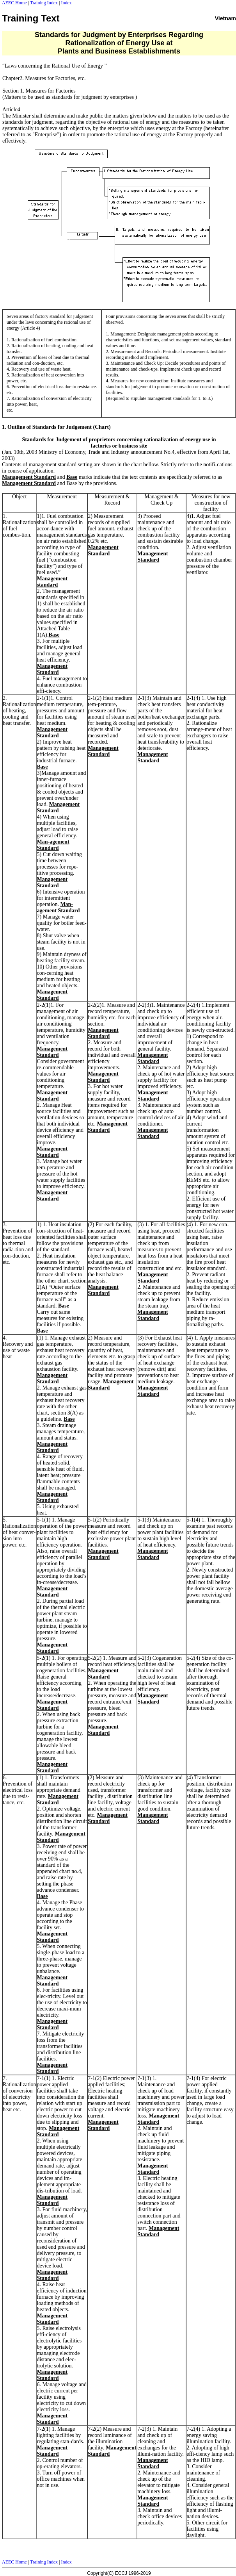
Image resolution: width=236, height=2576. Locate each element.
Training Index (44, 2)
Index (66, 2)
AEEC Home (14, 2)
